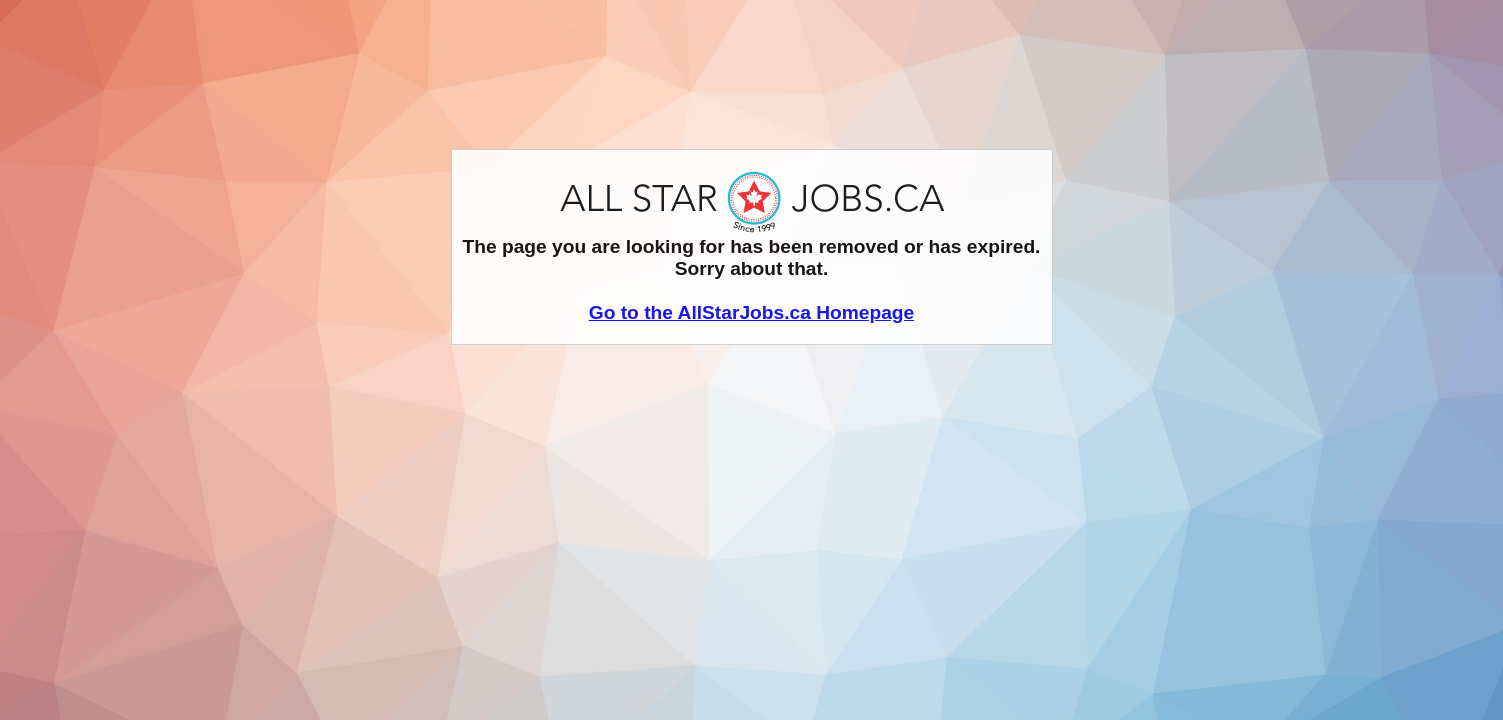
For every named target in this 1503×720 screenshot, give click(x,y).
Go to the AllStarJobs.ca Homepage (752, 312)
